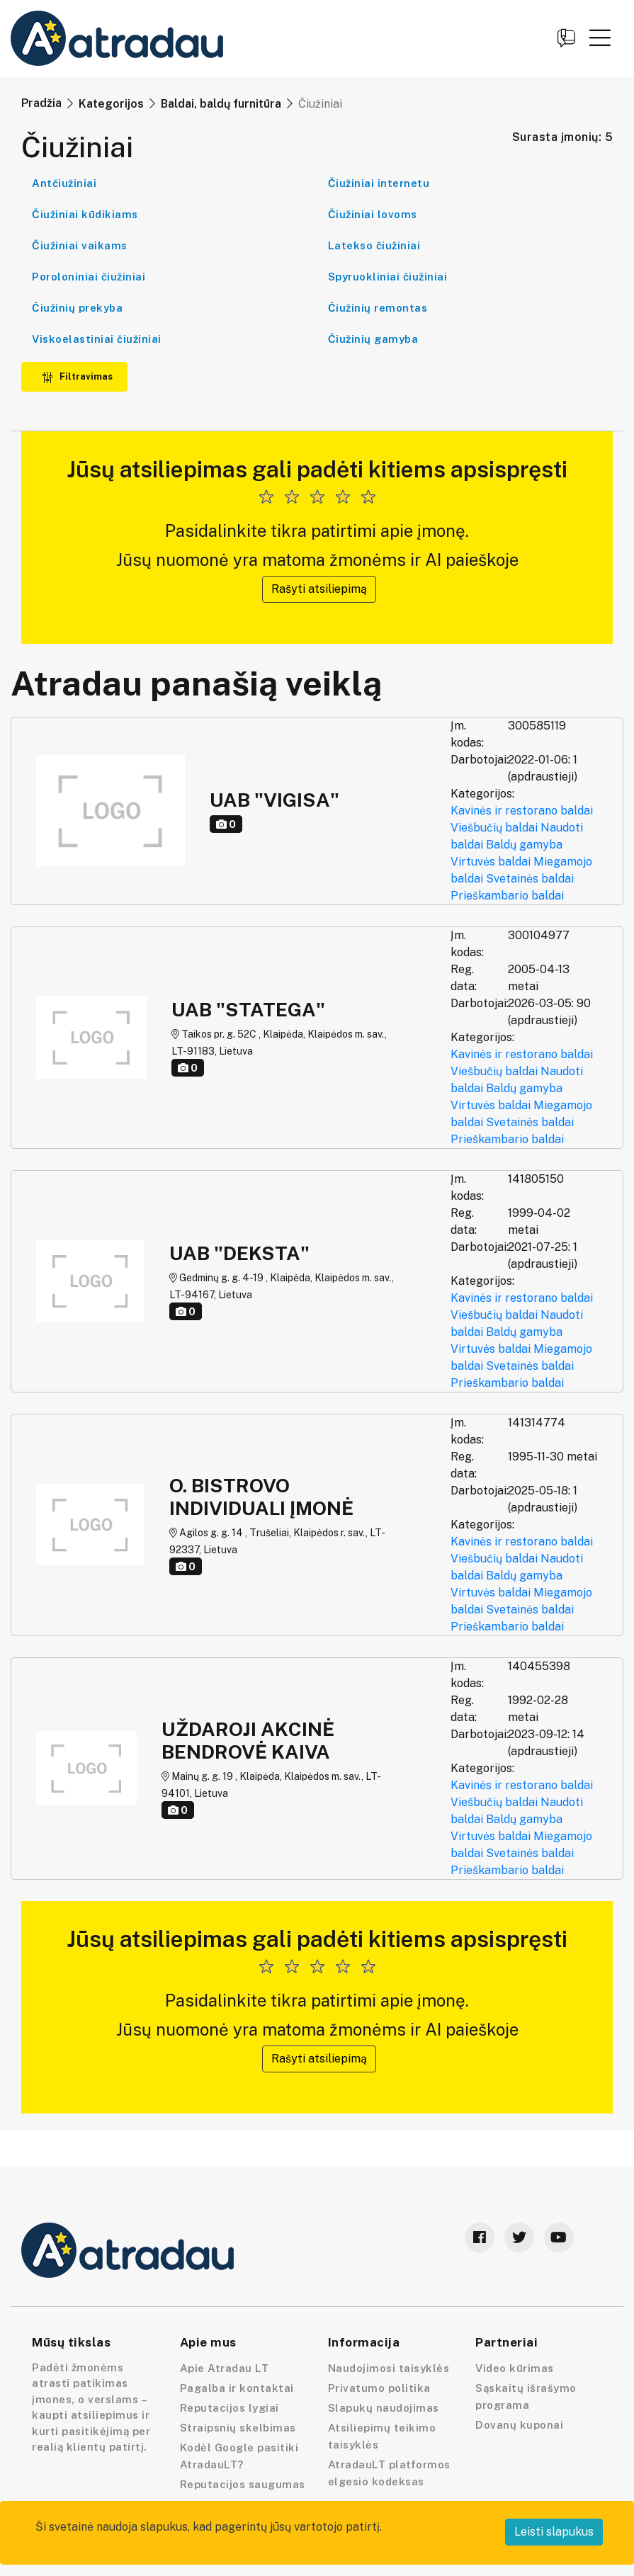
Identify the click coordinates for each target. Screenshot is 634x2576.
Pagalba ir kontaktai (237, 2388)
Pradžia (41, 103)
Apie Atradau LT (224, 2368)
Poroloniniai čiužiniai (88, 277)
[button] (600, 37)
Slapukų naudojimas (383, 2408)
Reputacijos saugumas (242, 2484)
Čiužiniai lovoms (372, 214)
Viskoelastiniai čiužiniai (97, 339)
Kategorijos (111, 103)
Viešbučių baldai (494, 827)
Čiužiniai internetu (379, 183)
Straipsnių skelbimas (238, 2428)
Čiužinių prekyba (77, 308)
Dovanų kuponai (519, 2425)
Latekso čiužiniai (374, 245)
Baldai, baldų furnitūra (221, 103)
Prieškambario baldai (507, 895)
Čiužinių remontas (378, 308)
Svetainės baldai (530, 878)
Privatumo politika (379, 2388)
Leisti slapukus (554, 2531)
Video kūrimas (514, 2368)
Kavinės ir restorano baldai (522, 810)
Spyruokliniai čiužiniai (388, 277)
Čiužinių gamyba (373, 339)
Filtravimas (77, 376)
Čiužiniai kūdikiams (85, 214)
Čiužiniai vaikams (80, 245)
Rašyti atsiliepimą (319, 589)
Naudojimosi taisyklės (389, 2368)
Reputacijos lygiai (229, 2408)
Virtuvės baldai (491, 861)
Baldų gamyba (524, 844)
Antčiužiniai (64, 183)
